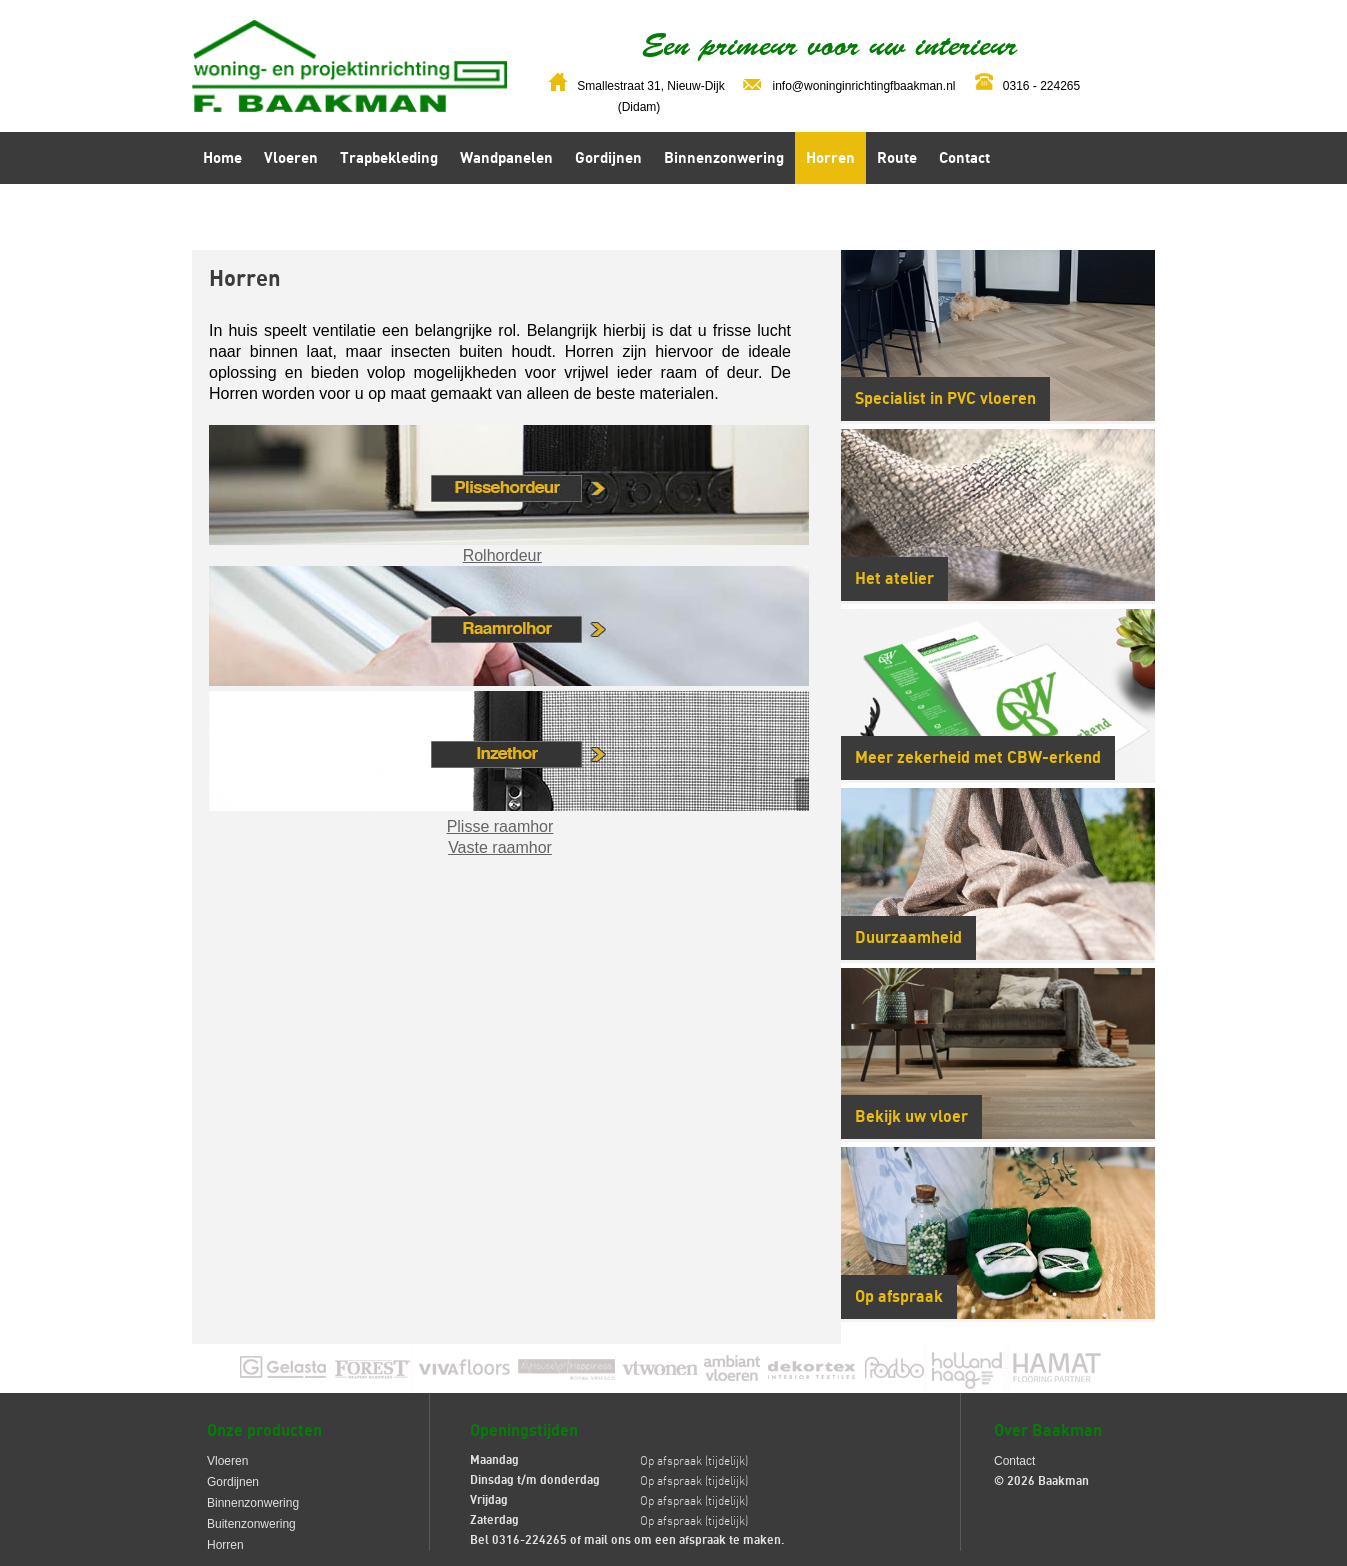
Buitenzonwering (251, 1524)
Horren (830, 158)
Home (222, 158)
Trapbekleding (389, 158)
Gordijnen (608, 158)
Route (897, 158)
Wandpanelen (506, 158)
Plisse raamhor (500, 826)
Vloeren (291, 158)
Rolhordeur (502, 555)
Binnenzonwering (724, 158)
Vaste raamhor (500, 847)
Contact (964, 158)
